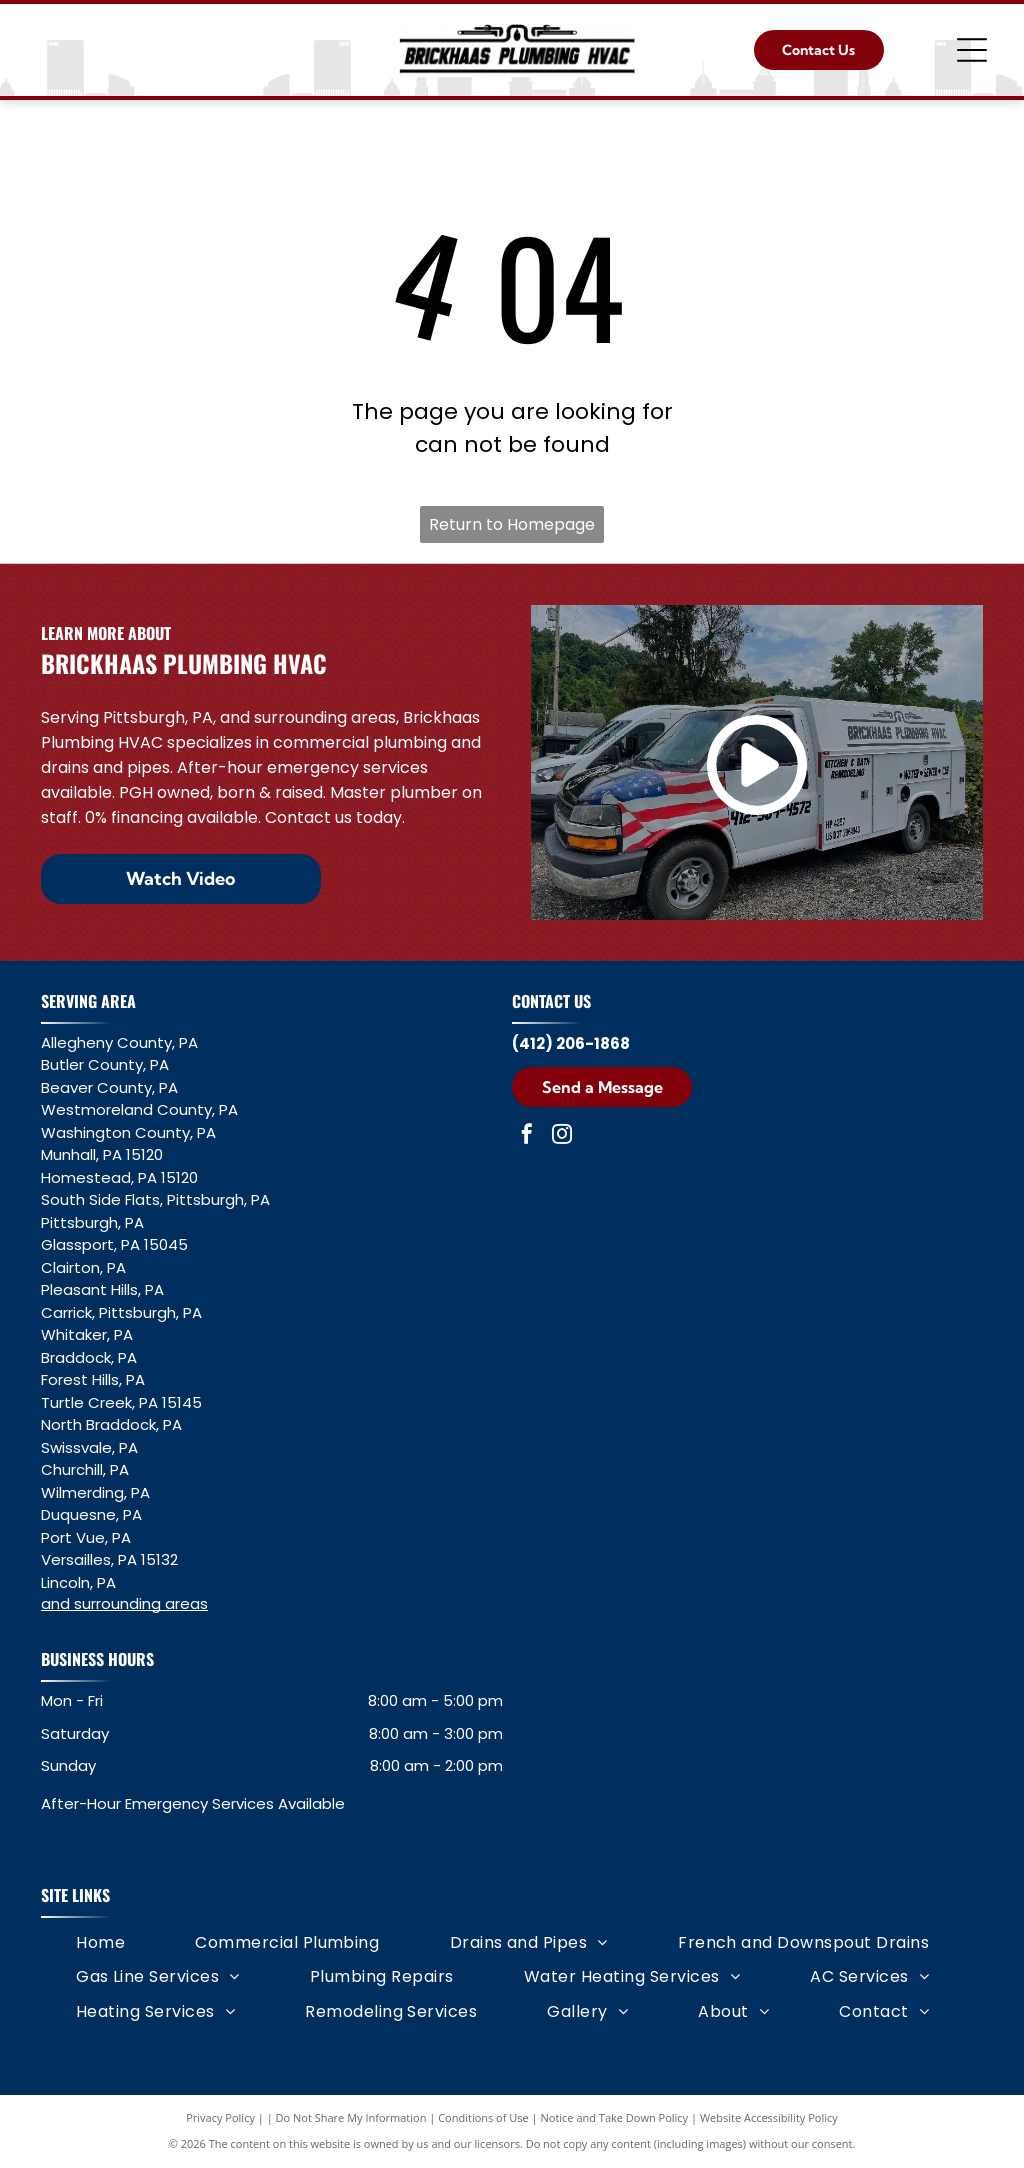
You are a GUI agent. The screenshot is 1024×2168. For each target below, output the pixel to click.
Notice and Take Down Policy (615, 2117)
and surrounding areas (124, 1603)
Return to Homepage (512, 524)
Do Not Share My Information (351, 2117)
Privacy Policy (220, 2117)
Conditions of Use (483, 2117)
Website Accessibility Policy (769, 2117)
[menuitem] (100, 1943)
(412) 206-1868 (571, 1043)
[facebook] (527, 1136)
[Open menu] (972, 50)
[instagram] (562, 1136)
